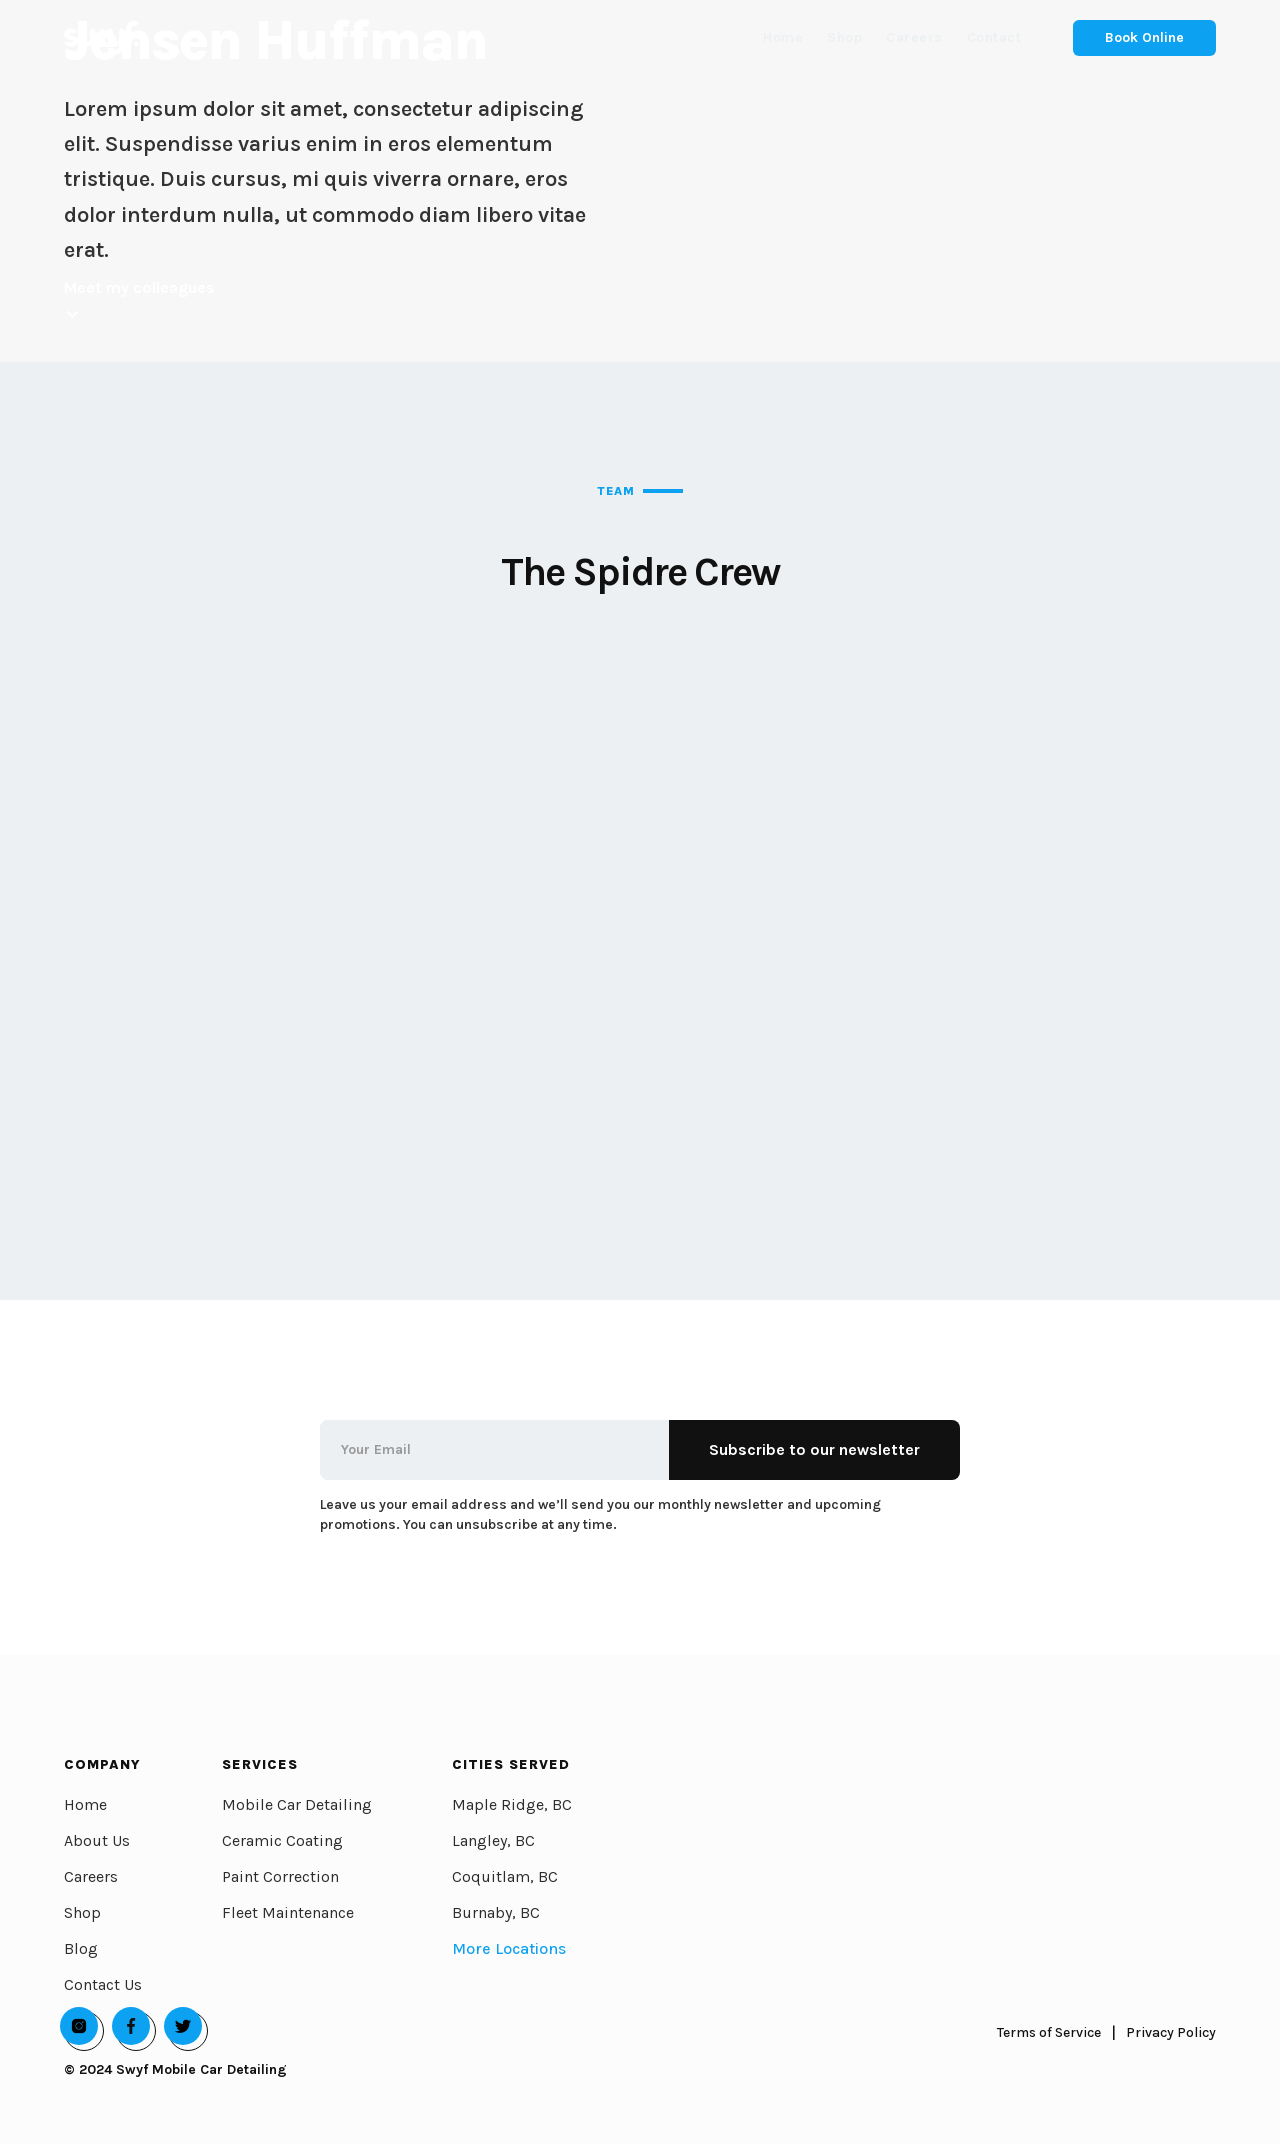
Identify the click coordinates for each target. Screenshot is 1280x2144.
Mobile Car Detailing (297, 1804)
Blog (81, 1948)
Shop (82, 1912)
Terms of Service (1049, 2032)
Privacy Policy (1171, 2032)
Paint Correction (280, 1876)
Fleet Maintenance (288, 1912)
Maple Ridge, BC (512, 1804)
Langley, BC (493, 1840)
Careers (91, 1876)
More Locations (509, 1948)
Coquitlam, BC (505, 1876)
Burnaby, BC (496, 1912)
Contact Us (103, 1984)
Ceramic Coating (282, 1840)
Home (85, 1804)
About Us (97, 1840)
